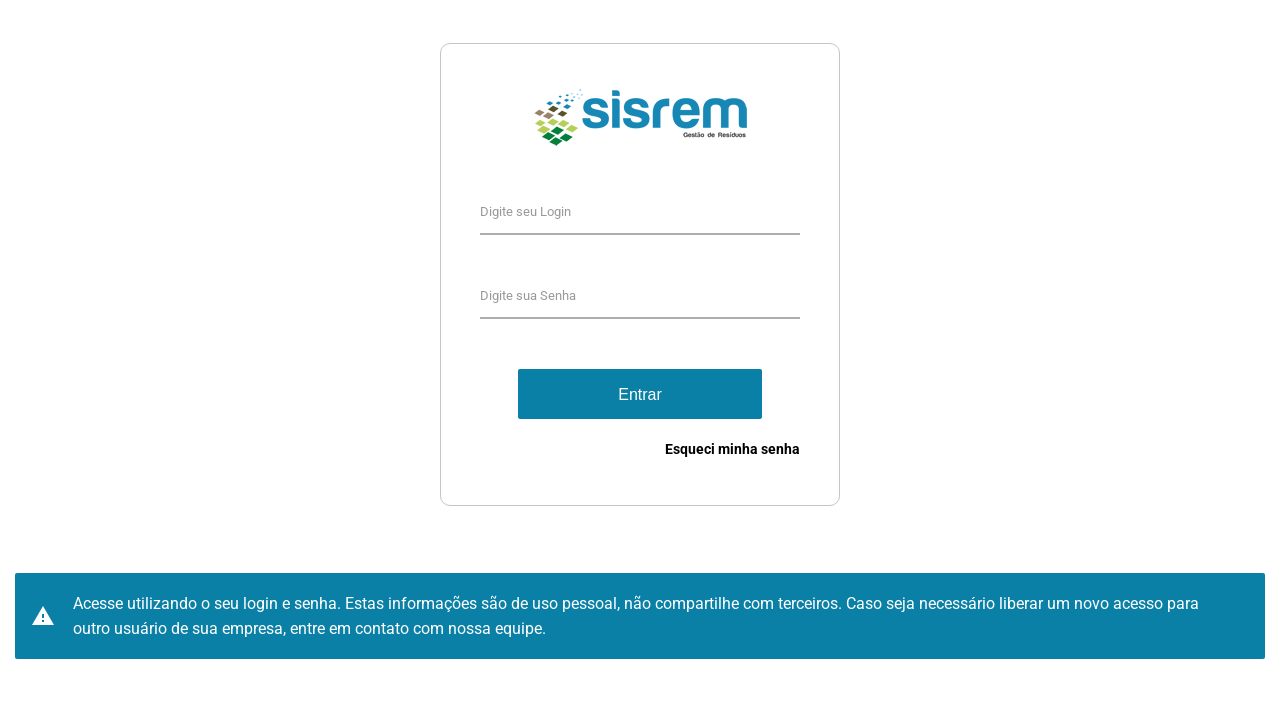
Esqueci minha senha (732, 449)
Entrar (640, 394)
